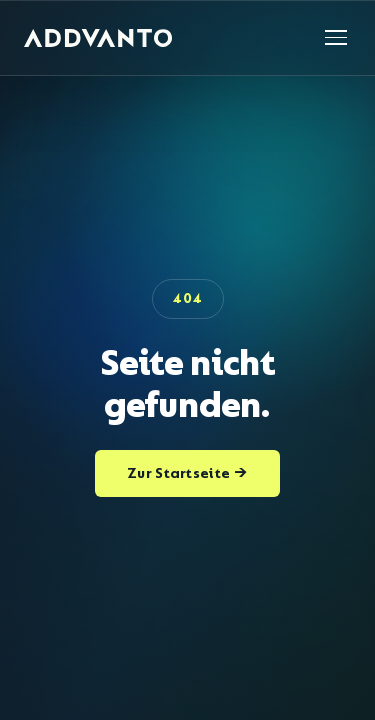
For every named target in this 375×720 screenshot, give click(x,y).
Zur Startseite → (187, 473)
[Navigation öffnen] (336, 37)
